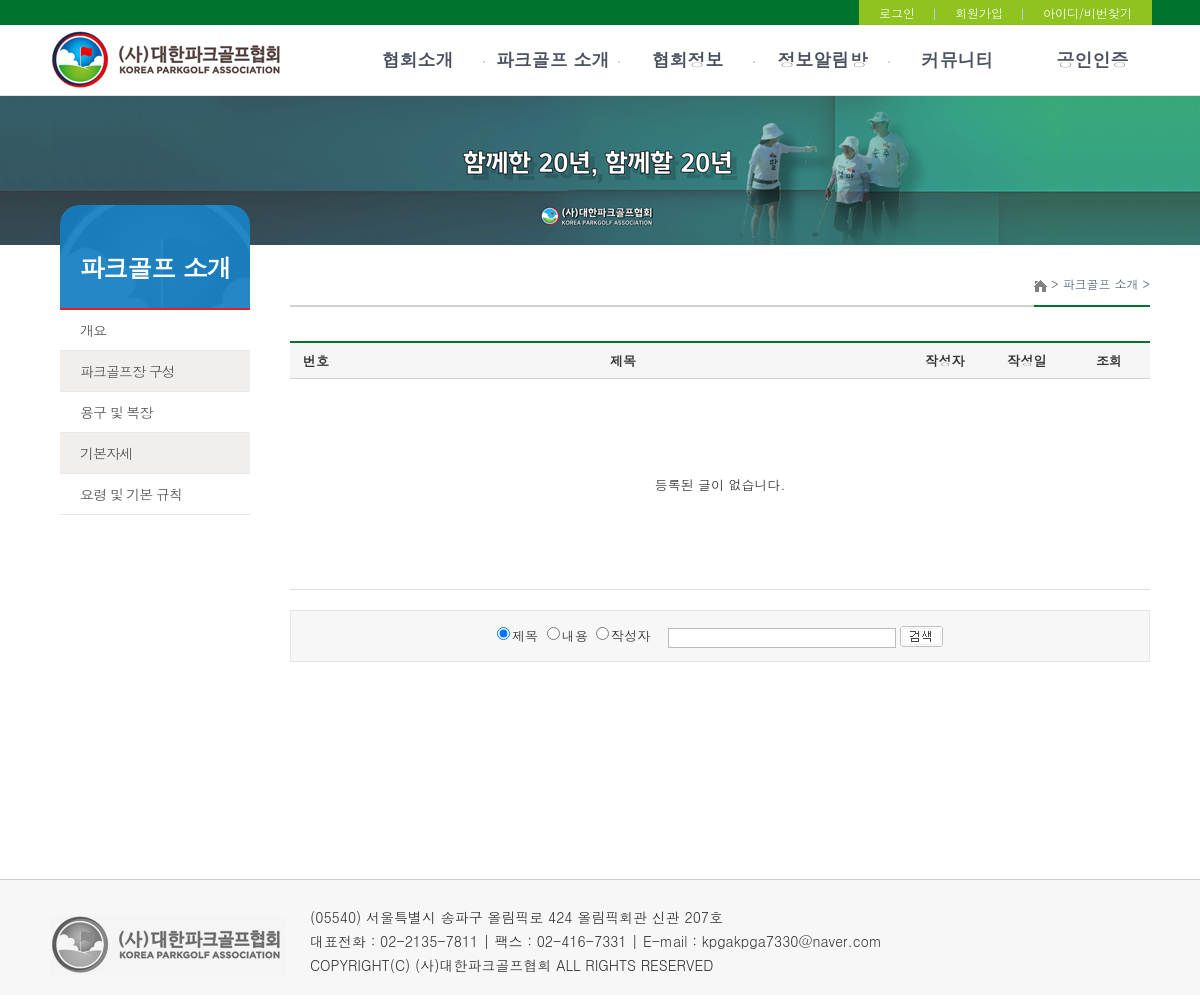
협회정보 (688, 59)
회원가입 (979, 12)
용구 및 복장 (116, 412)
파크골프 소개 (552, 59)
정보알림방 (823, 59)
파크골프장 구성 (127, 371)
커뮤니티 (958, 59)
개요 (93, 330)
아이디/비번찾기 (1087, 12)
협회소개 (418, 59)
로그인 (897, 12)
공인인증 (1093, 59)
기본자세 (106, 453)
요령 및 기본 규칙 (131, 494)
